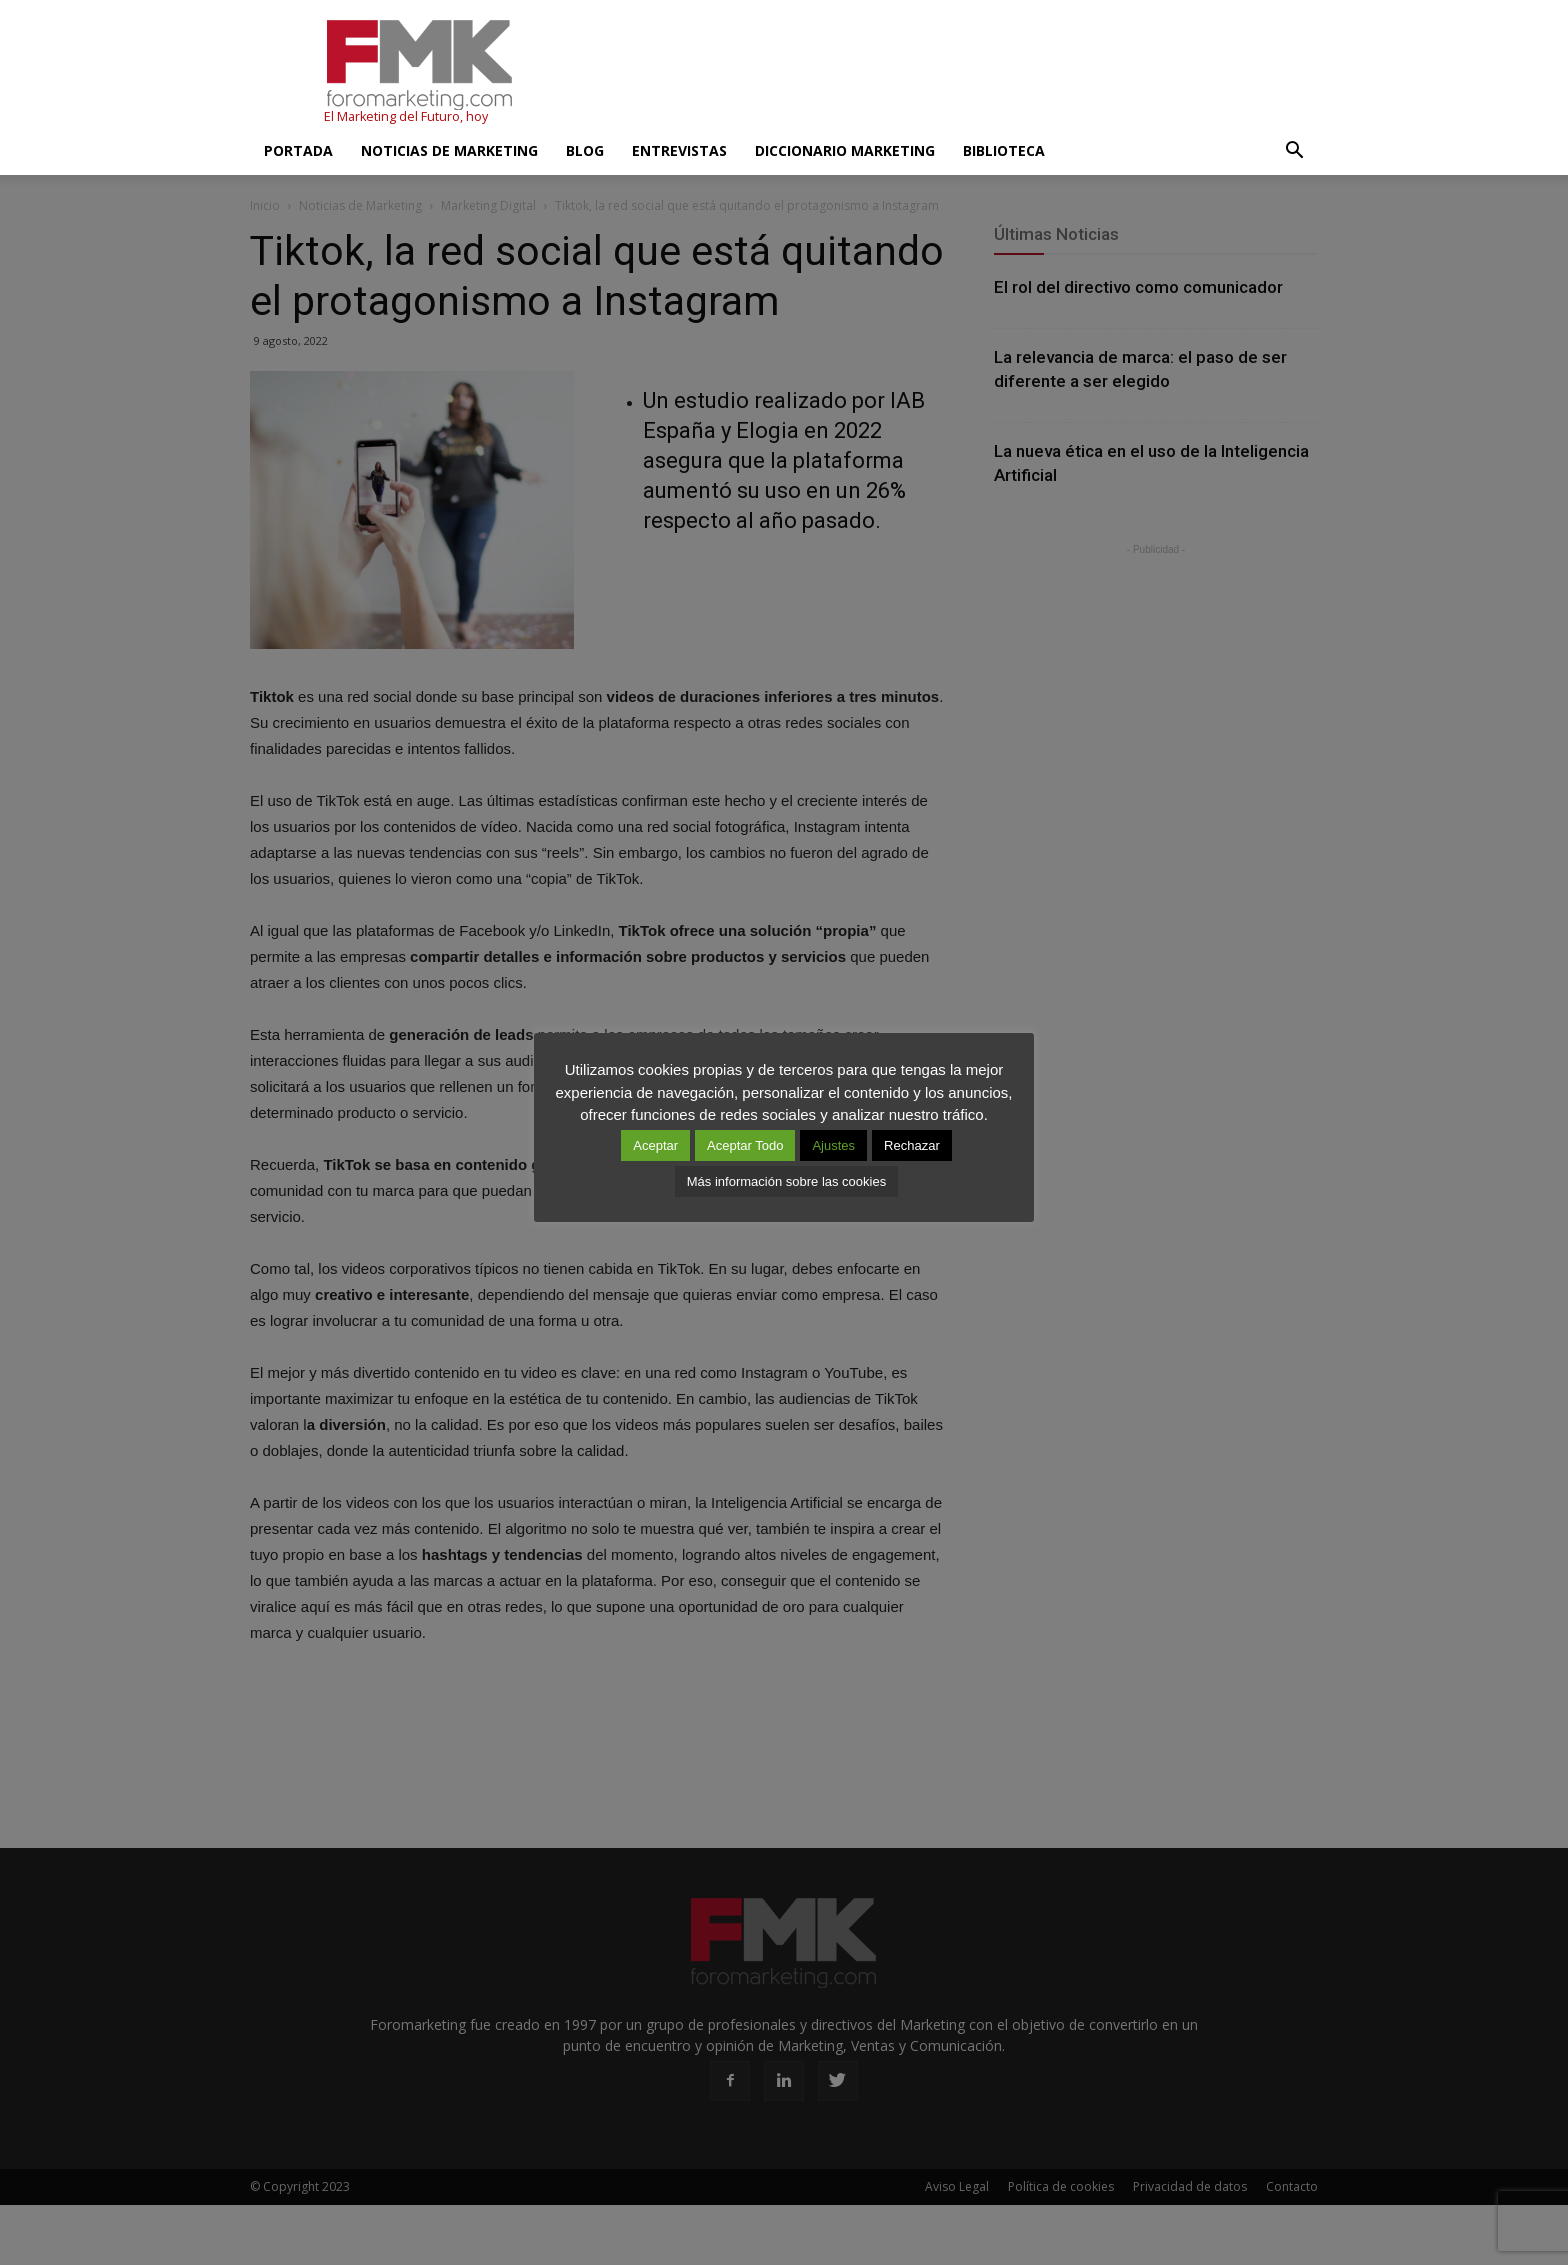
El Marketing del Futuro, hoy (406, 116)
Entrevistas (679, 150)
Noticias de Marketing (449, 150)
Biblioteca (1004, 150)
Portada (298, 150)
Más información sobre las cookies (786, 1181)
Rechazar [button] (912, 1145)
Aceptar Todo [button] (745, 1145)
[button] (1294, 151)
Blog (585, 150)
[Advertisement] (954, 73)
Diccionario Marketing (845, 150)
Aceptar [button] (655, 1145)
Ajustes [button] (833, 1145)
